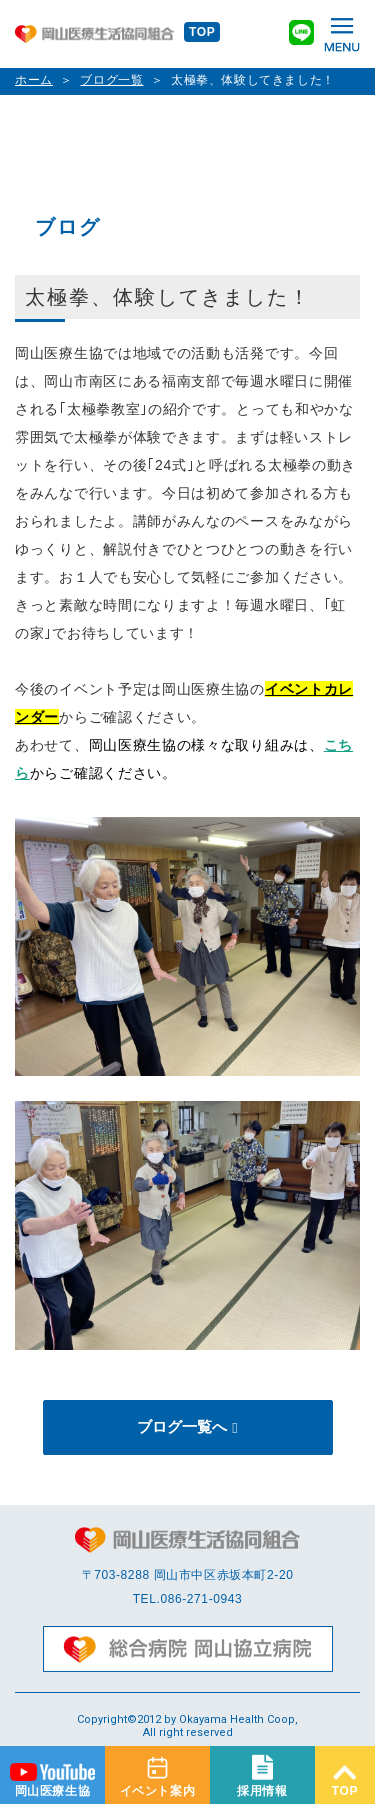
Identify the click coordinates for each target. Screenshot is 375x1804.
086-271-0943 (201, 1599)
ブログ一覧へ (182, 1426)
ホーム (34, 80)
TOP (202, 32)
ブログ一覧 (111, 80)
